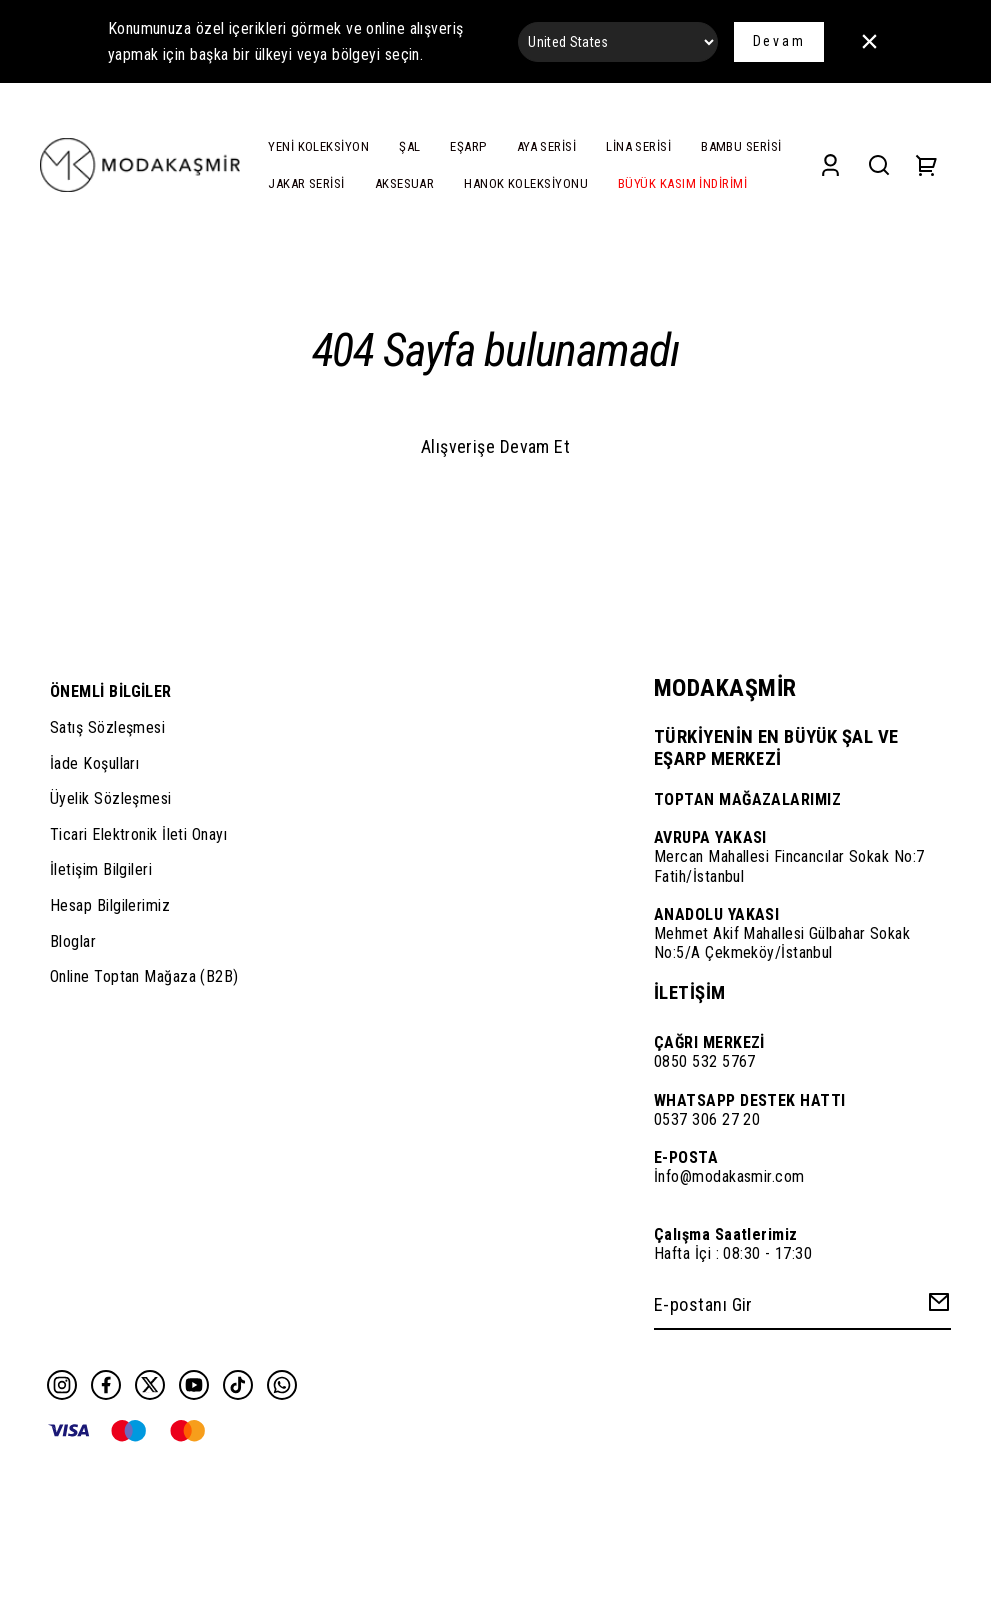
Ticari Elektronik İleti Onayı (138, 834)
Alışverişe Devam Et (496, 446)
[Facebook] (106, 1385)
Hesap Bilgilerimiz (110, 905)
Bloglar (73, 941)
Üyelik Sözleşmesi (111, 798)
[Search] (879, 165)
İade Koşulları (94, 763)
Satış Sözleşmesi (107, 727)
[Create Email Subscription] (936, 1306)
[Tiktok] (238, 1385)
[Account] (830, 165)
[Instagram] (62, 1385)
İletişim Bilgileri (101, 869)
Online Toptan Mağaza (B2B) (144, 976)
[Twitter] (150, 1385)
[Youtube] (194, 1385)
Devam (779, 41)
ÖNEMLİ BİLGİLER (111, 691)
